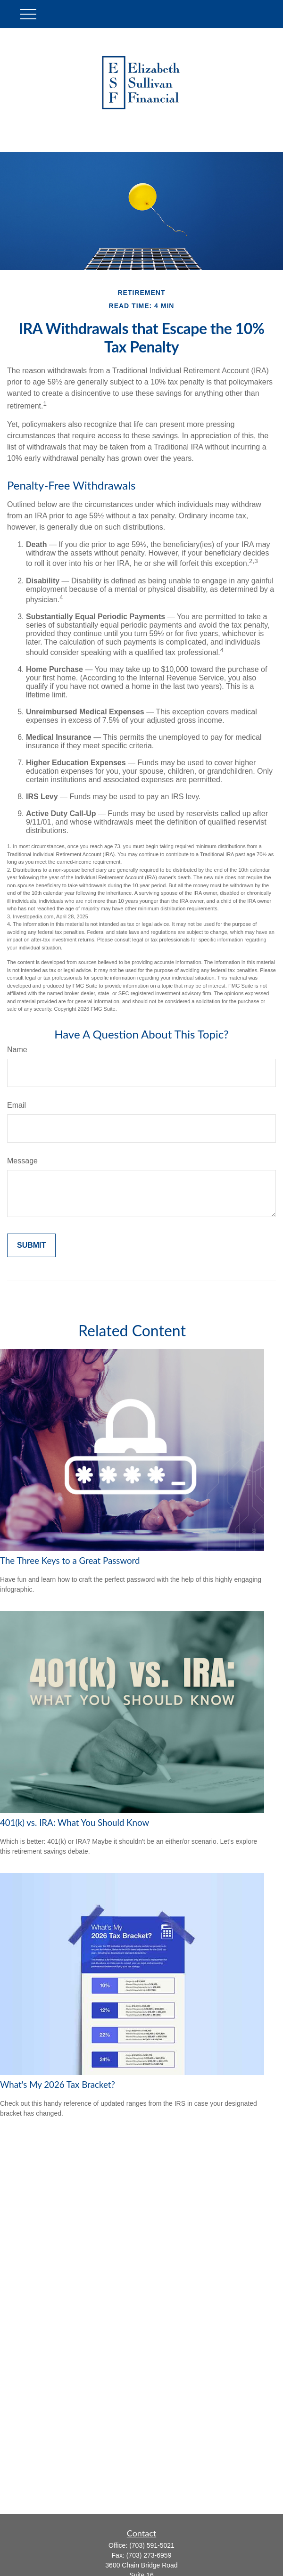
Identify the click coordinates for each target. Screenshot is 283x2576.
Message (22, 1161)
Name (17, 1050)
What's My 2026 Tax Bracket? (57, 2084)
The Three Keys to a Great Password (70, 1560)
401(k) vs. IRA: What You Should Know (74, 1822)
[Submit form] (31, 1245)
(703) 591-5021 (152, 2545)
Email (16, 1105)
